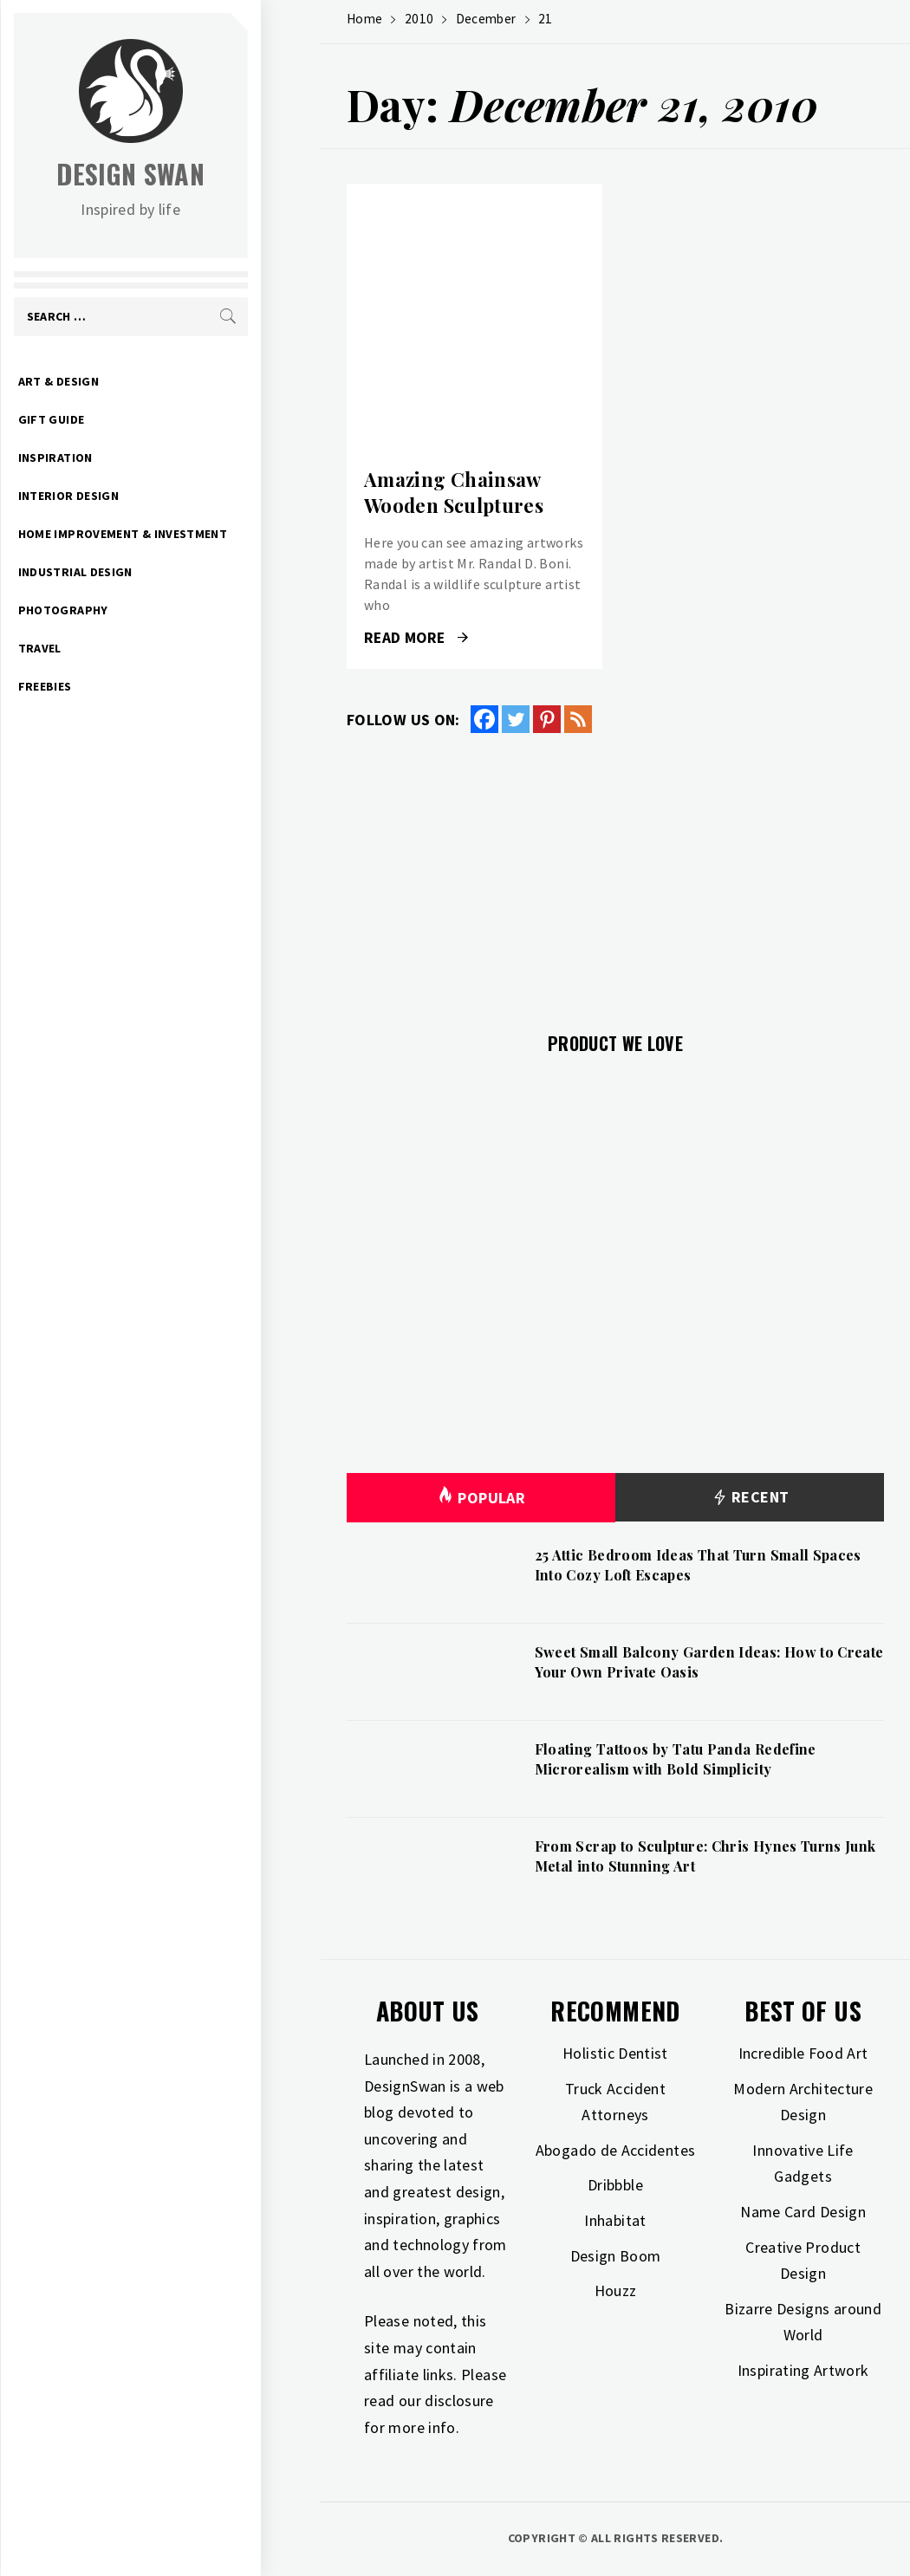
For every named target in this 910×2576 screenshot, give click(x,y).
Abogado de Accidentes (616, 2150)
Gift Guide (111, 419)
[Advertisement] (615, 872)
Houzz (616, 2290)
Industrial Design (135, 572)
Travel (99, 648)
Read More (416, 638)
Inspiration (115, 457)
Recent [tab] (750, 1498)
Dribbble (615, 2185)
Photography (123, 610)
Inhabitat (615, 2220)
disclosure (459, 2401)
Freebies (105, 686)
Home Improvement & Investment (182, 534)
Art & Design (118, 381)
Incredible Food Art (803, 2053)
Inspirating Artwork (803, 2370)
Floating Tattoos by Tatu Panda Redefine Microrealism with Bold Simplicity (675, 1758)
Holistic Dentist (615, 2053)
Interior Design (128, 495)
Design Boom (615, 2256)
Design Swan (191, 173)
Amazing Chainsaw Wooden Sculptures (453, 492)
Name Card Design (803, 2212)
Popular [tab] (481, 1498)
